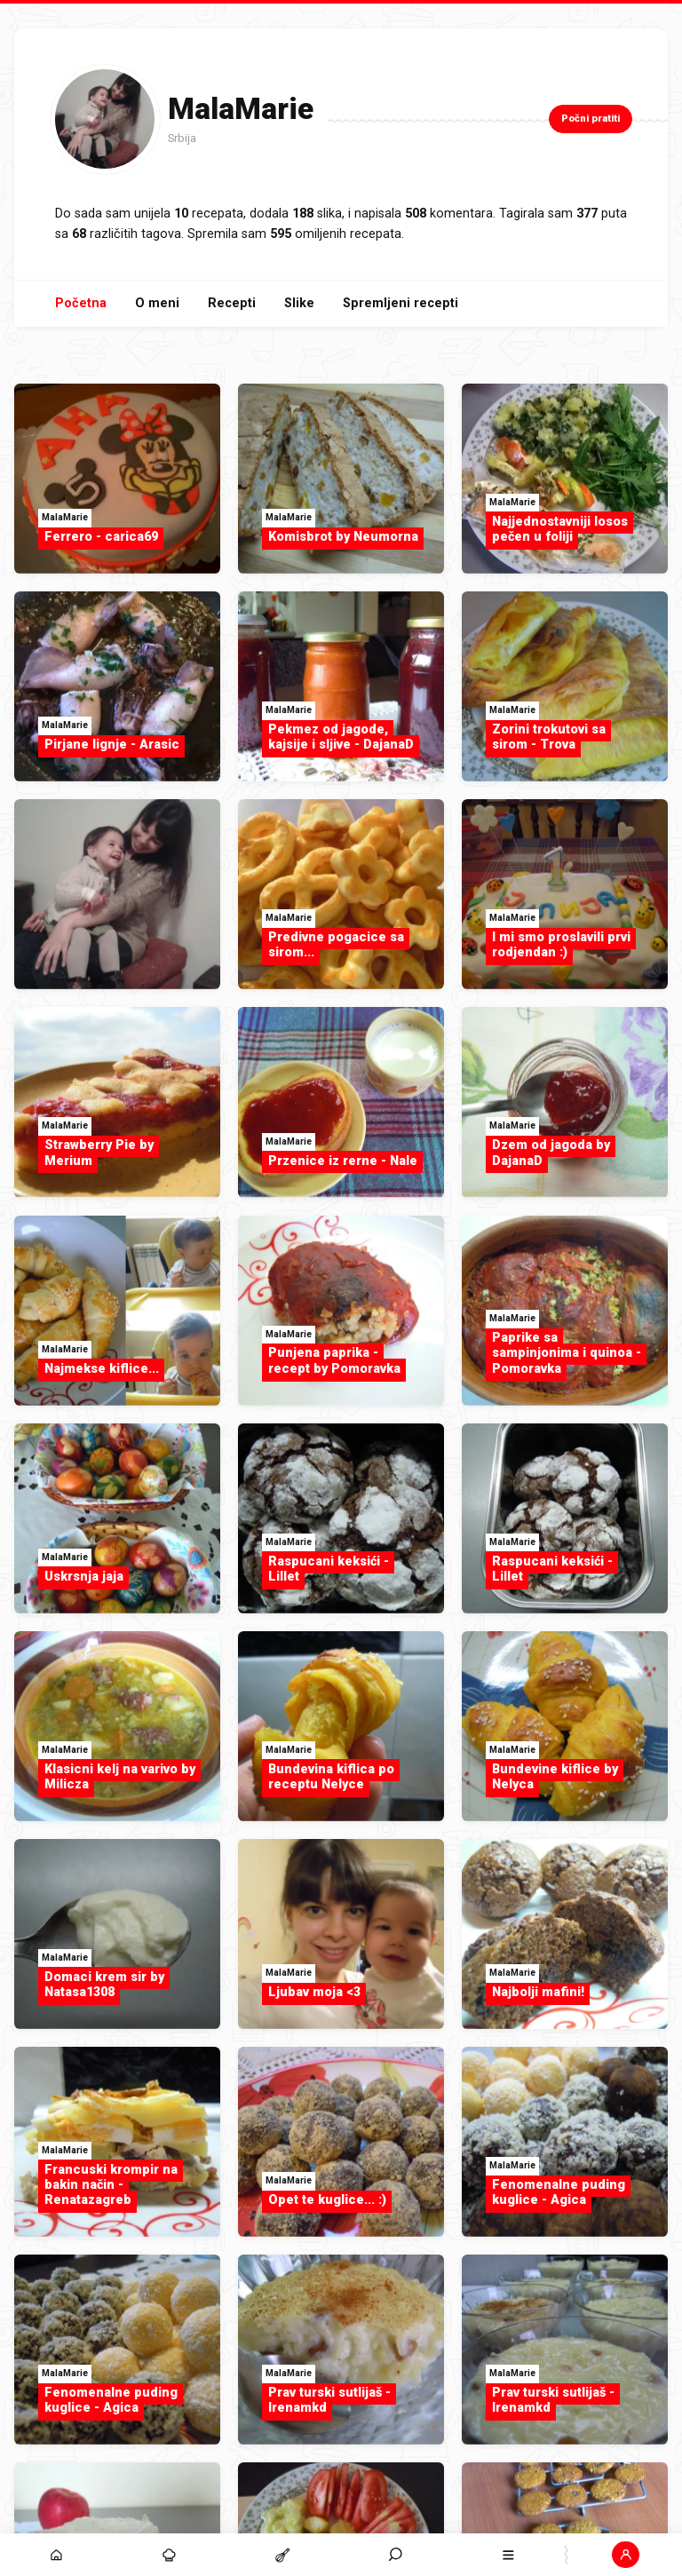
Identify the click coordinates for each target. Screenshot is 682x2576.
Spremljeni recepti (400, 303)
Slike (299, 303)
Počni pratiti (590, 118)
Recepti (232, 303)
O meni (157, 303)
